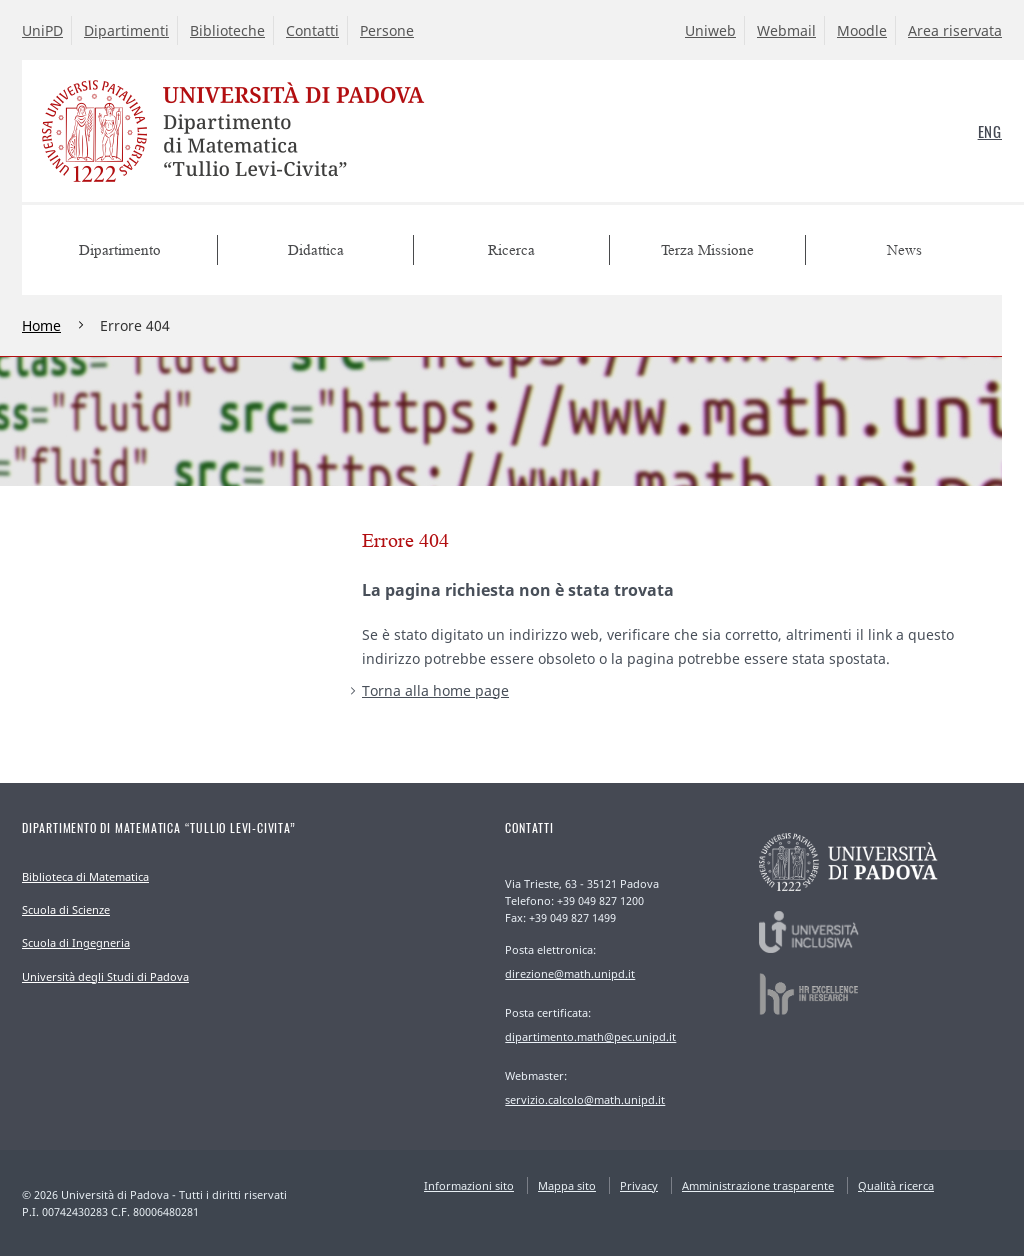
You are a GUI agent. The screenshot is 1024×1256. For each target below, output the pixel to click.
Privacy (639, 1185)
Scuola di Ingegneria (76, 942)
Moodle (862, 30)
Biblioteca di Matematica (85, 876)
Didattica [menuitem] (316, 250)
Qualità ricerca (896, 1185)
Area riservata (955, 30)
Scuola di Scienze (66, 909)
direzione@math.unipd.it (570, 973)
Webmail (786, 30)
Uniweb (710, 30)
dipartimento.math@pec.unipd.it (590, 1036)
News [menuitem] (904, 250)
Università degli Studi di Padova (105, 976)
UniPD (42, 30)
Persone (387, 30)
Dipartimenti (126, 30)
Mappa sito (567, 1185)
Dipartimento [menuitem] (120, 250)
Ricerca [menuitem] (511, 250)
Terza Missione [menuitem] (707, 250)
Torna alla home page (435, 690)
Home (41, 325)
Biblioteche (227, 30)
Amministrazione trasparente (758, 1185)
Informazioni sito (469, 1185)
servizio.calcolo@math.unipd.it (585, 1099)
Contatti (312, 30)
